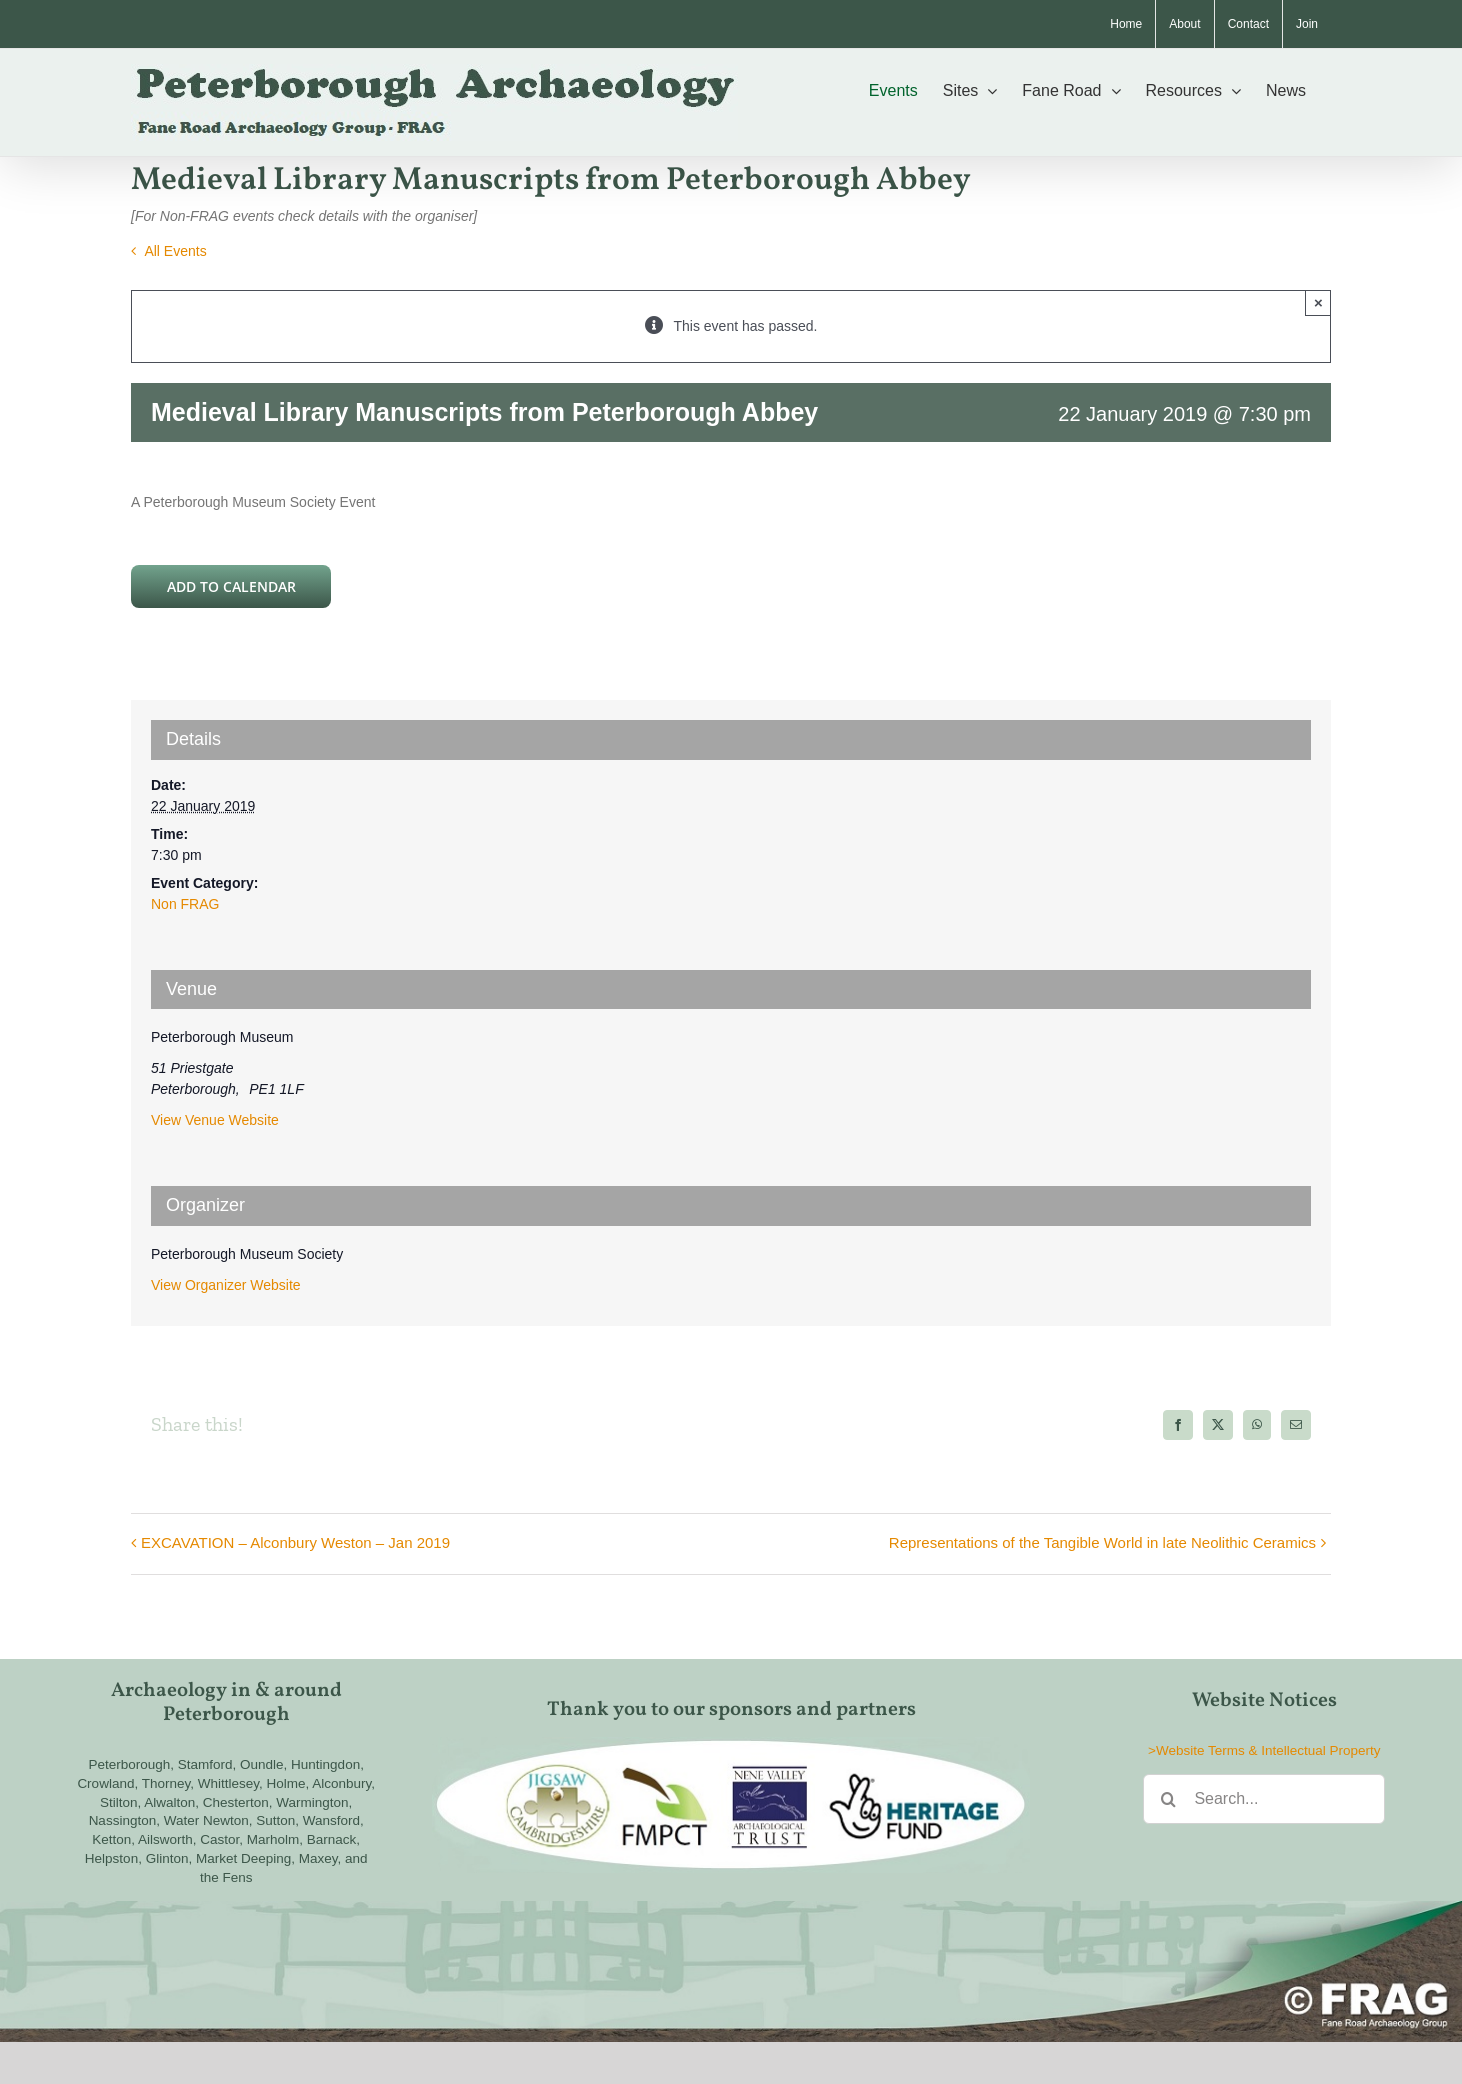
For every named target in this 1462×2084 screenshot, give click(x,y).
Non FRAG (185, 904)
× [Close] (1318, 302)
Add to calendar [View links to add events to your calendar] (231, 586)
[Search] (1168, 1799)
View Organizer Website (226, 1285)
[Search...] (1264, 1799)
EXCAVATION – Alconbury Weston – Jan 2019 (295, 1542)
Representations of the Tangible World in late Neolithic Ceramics (1102, 1542)
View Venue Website (215, 1120)
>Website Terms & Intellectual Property (1264, 1750)
